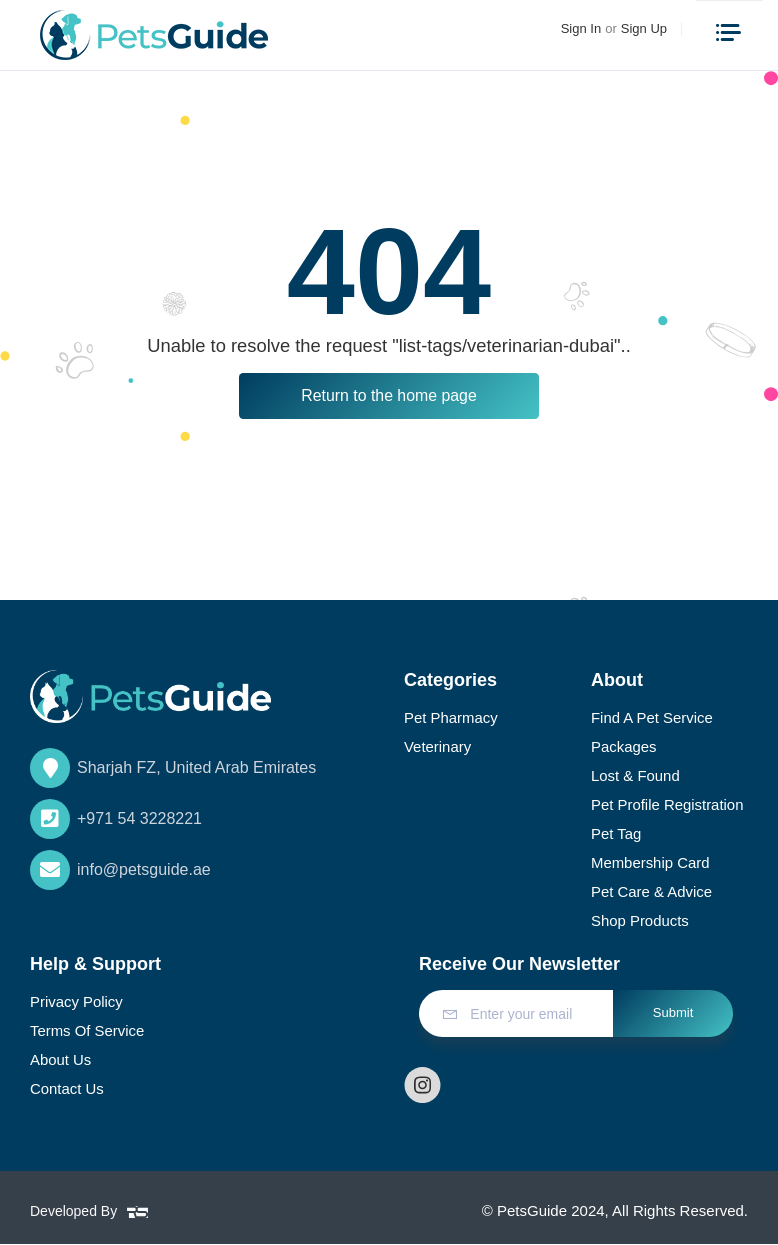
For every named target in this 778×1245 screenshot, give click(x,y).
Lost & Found (635, 776)
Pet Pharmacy (451, 717)
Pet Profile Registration (667, 805)
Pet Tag (616, 834)
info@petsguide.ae (120, 870)
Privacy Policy (76, 1002)
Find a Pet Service (652, 717)
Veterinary (438, 746)
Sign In (581, 28)
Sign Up (644, 28)
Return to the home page (388, 395)
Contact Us (67, 1089)
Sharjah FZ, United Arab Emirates (173, 768)
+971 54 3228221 (116, 819)
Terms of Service (87, 1031)
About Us (61, 1060)
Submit (673, 1013)
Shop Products (640, 921)
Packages (624, 746)
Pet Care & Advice (652, 892)
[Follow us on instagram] (422, 1086)
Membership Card (650, 863)
